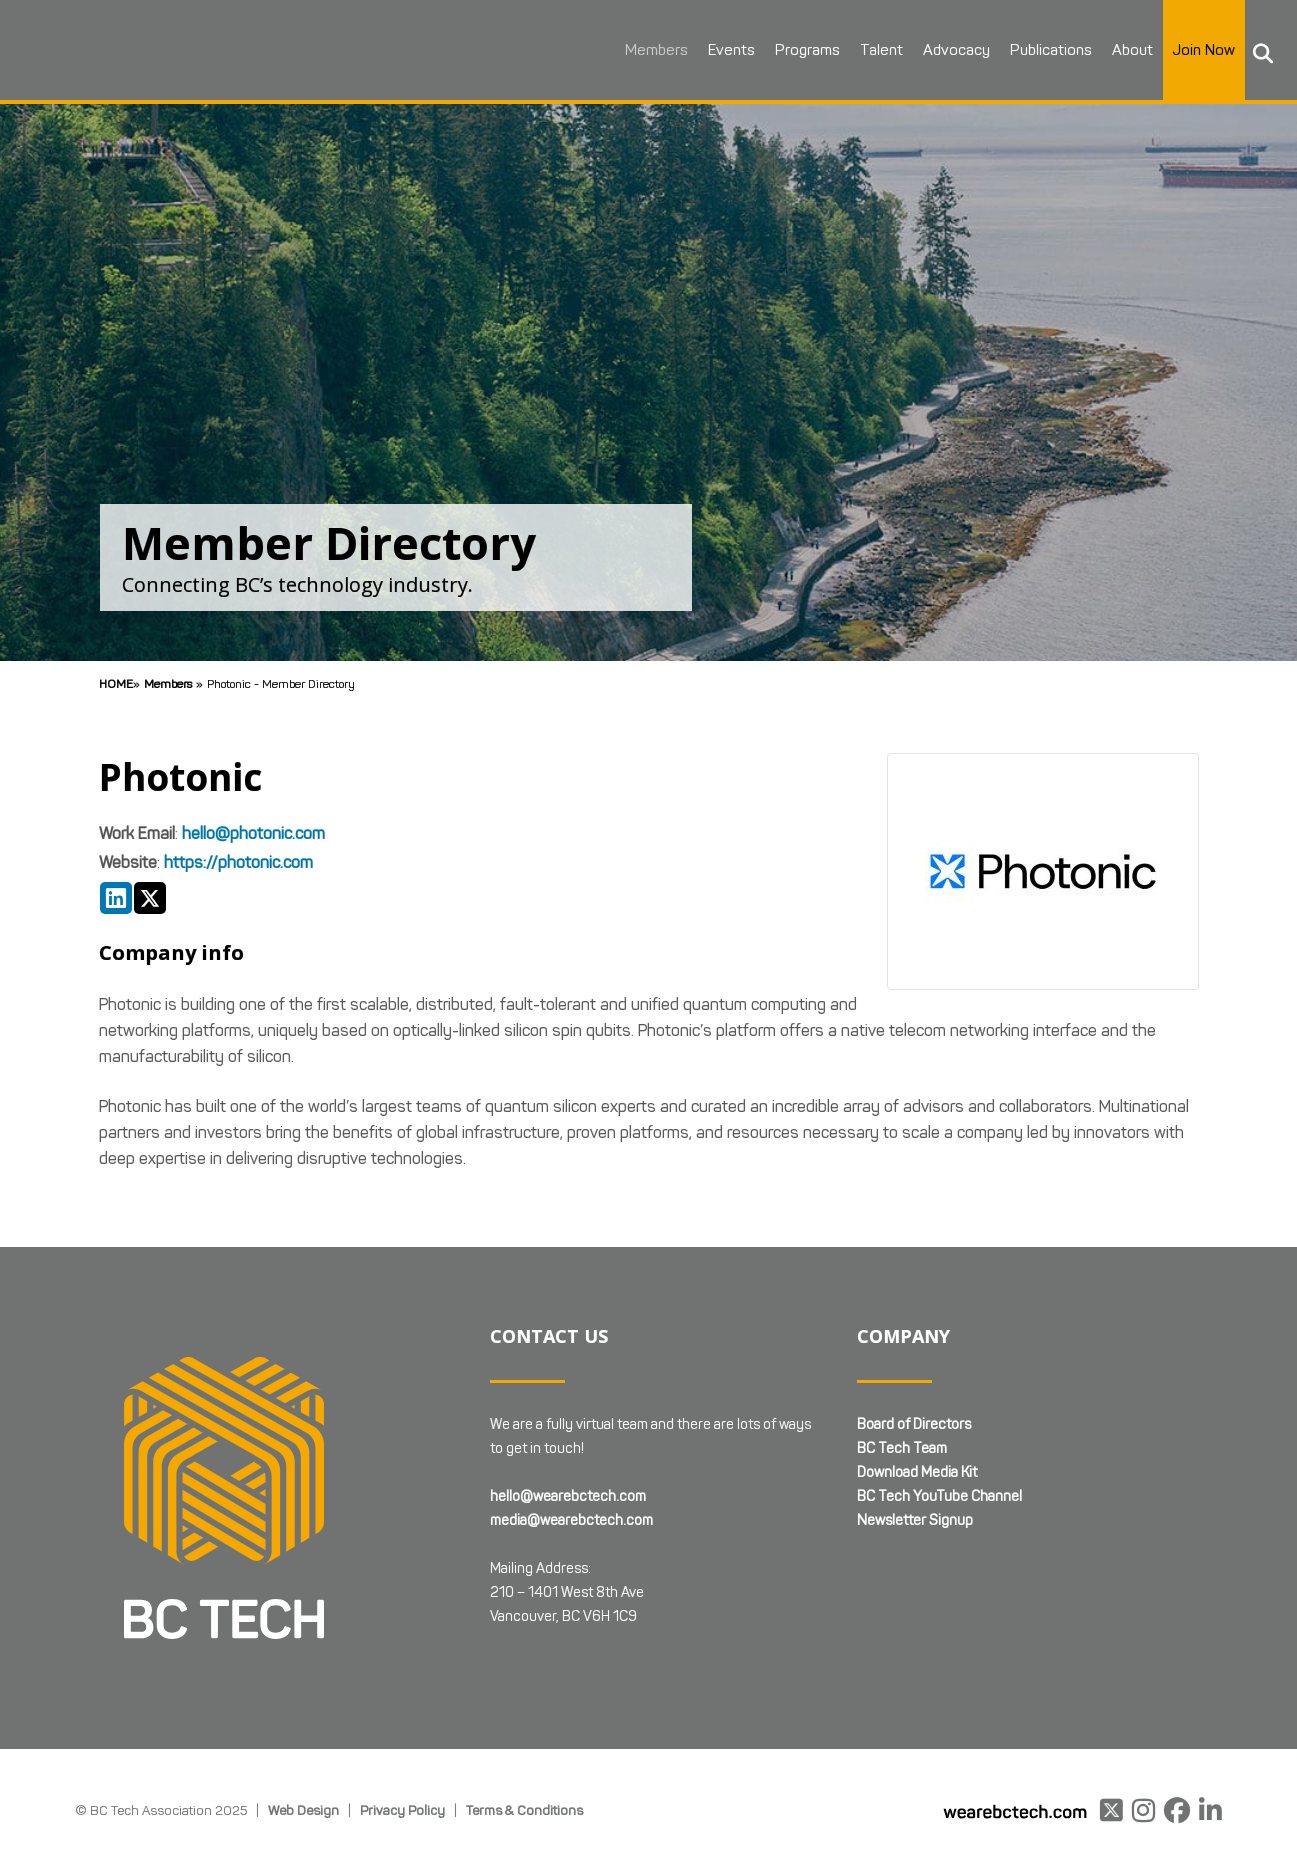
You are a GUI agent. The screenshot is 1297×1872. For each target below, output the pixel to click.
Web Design (303, 1810)
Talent (860, 50)
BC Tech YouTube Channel (939, 1496)
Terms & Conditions (524, 1810)
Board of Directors (914, 1424)
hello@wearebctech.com (568, 1496)
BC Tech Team (902, 1448)
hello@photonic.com (253, 833)
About (1111, 50)
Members (635, 50)
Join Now (1183, 50)
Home (116, 683)
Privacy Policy (402, 1810)
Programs (786, 50)
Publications (1030, 50)
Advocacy (935, 50)
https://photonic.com (238, 862)
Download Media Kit (917, 1472)
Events (710, 50)
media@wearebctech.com (571, 1520)
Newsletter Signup (915, 1520)
